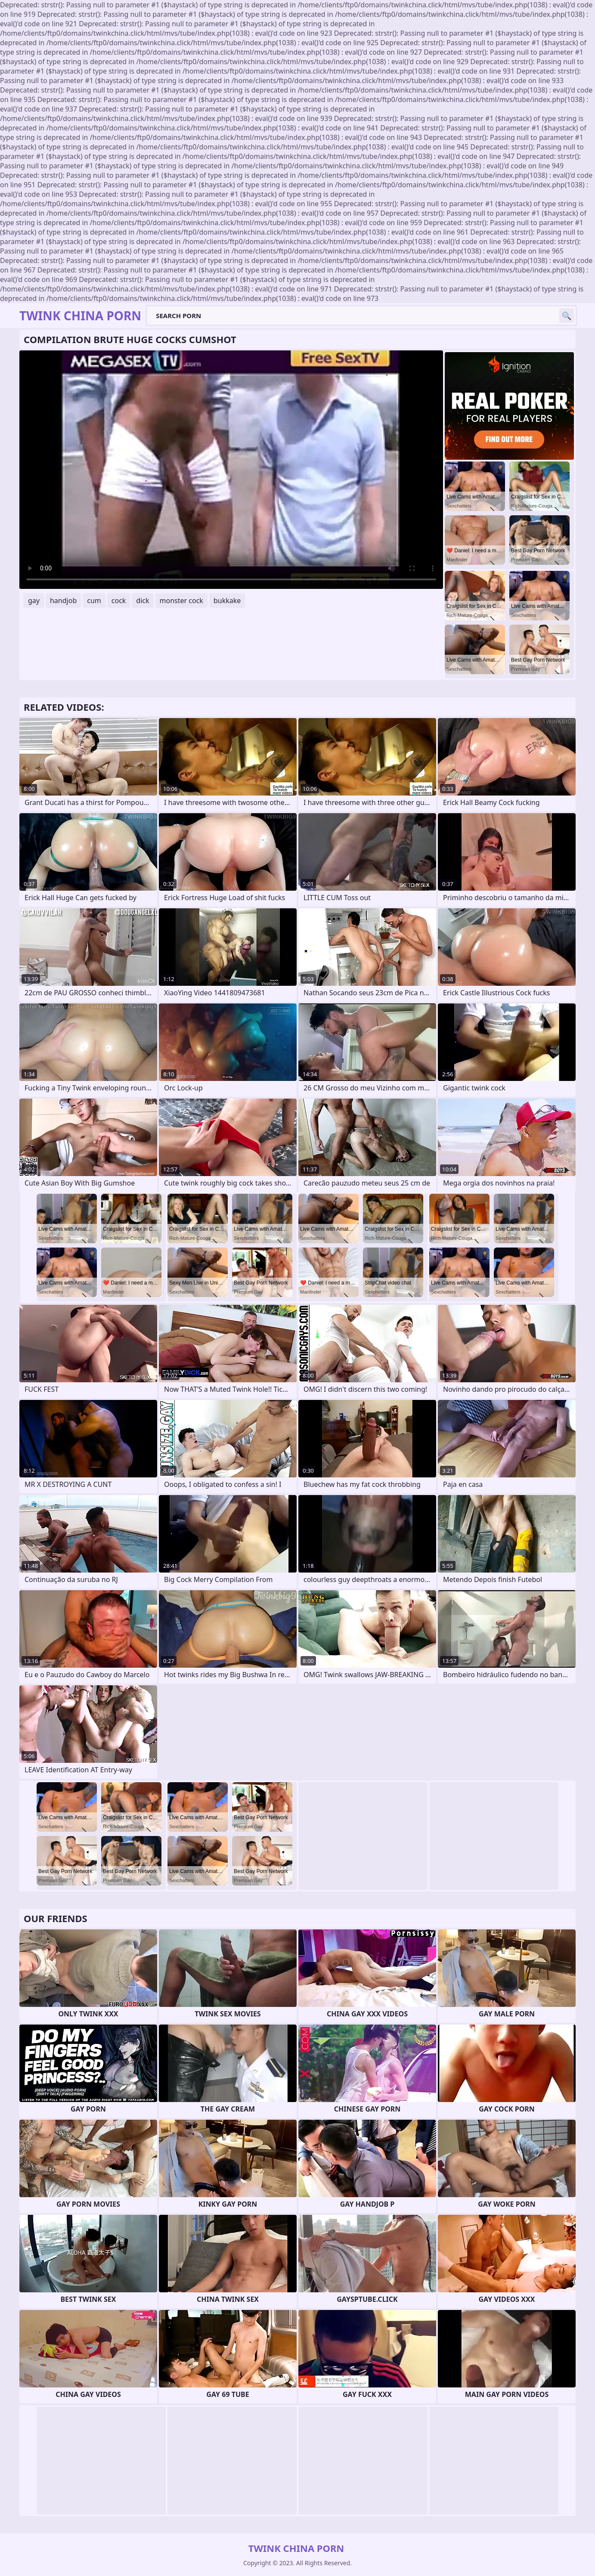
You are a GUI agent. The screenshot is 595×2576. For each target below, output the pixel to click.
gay (34, 600)
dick (142, 600)
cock (119, 600)
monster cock (181, 600)
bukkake (227, 600)
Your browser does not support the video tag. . (231, 469)
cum (94, 600)
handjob (63, 600)
